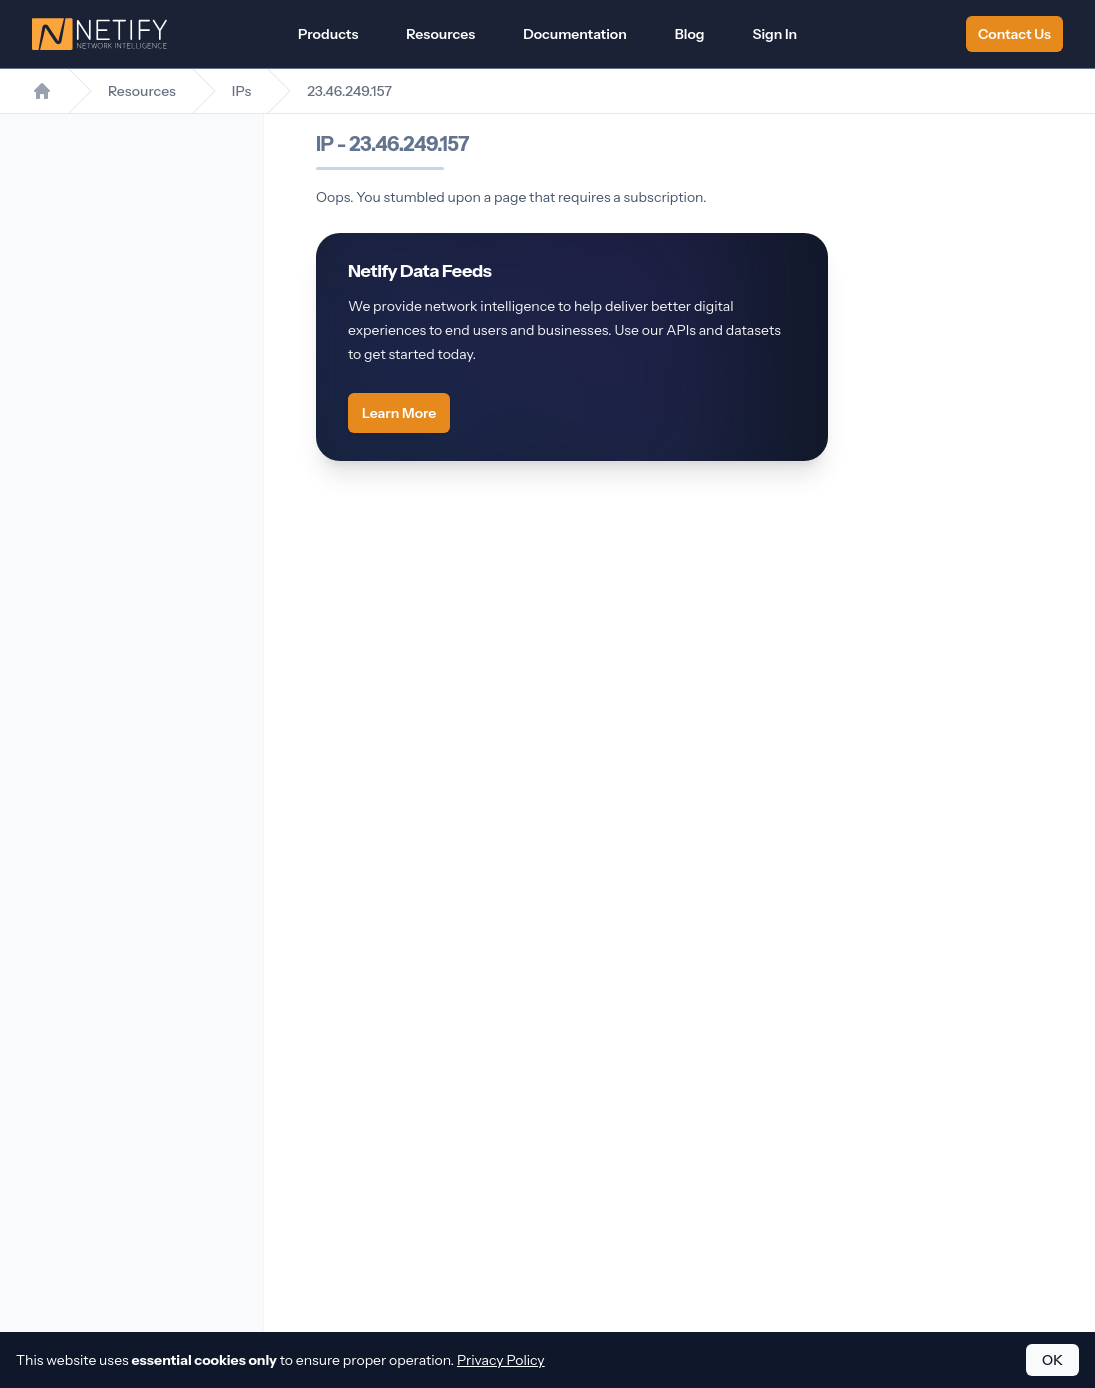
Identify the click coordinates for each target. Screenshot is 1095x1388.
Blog (690, 34)
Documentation (575, 34)
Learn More (399, 413)
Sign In (775, 34)
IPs (241, 91)
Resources (440, 34)
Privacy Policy (501, 1360)
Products (328, 34)
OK (1052, 1360)
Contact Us (1014, 34)
